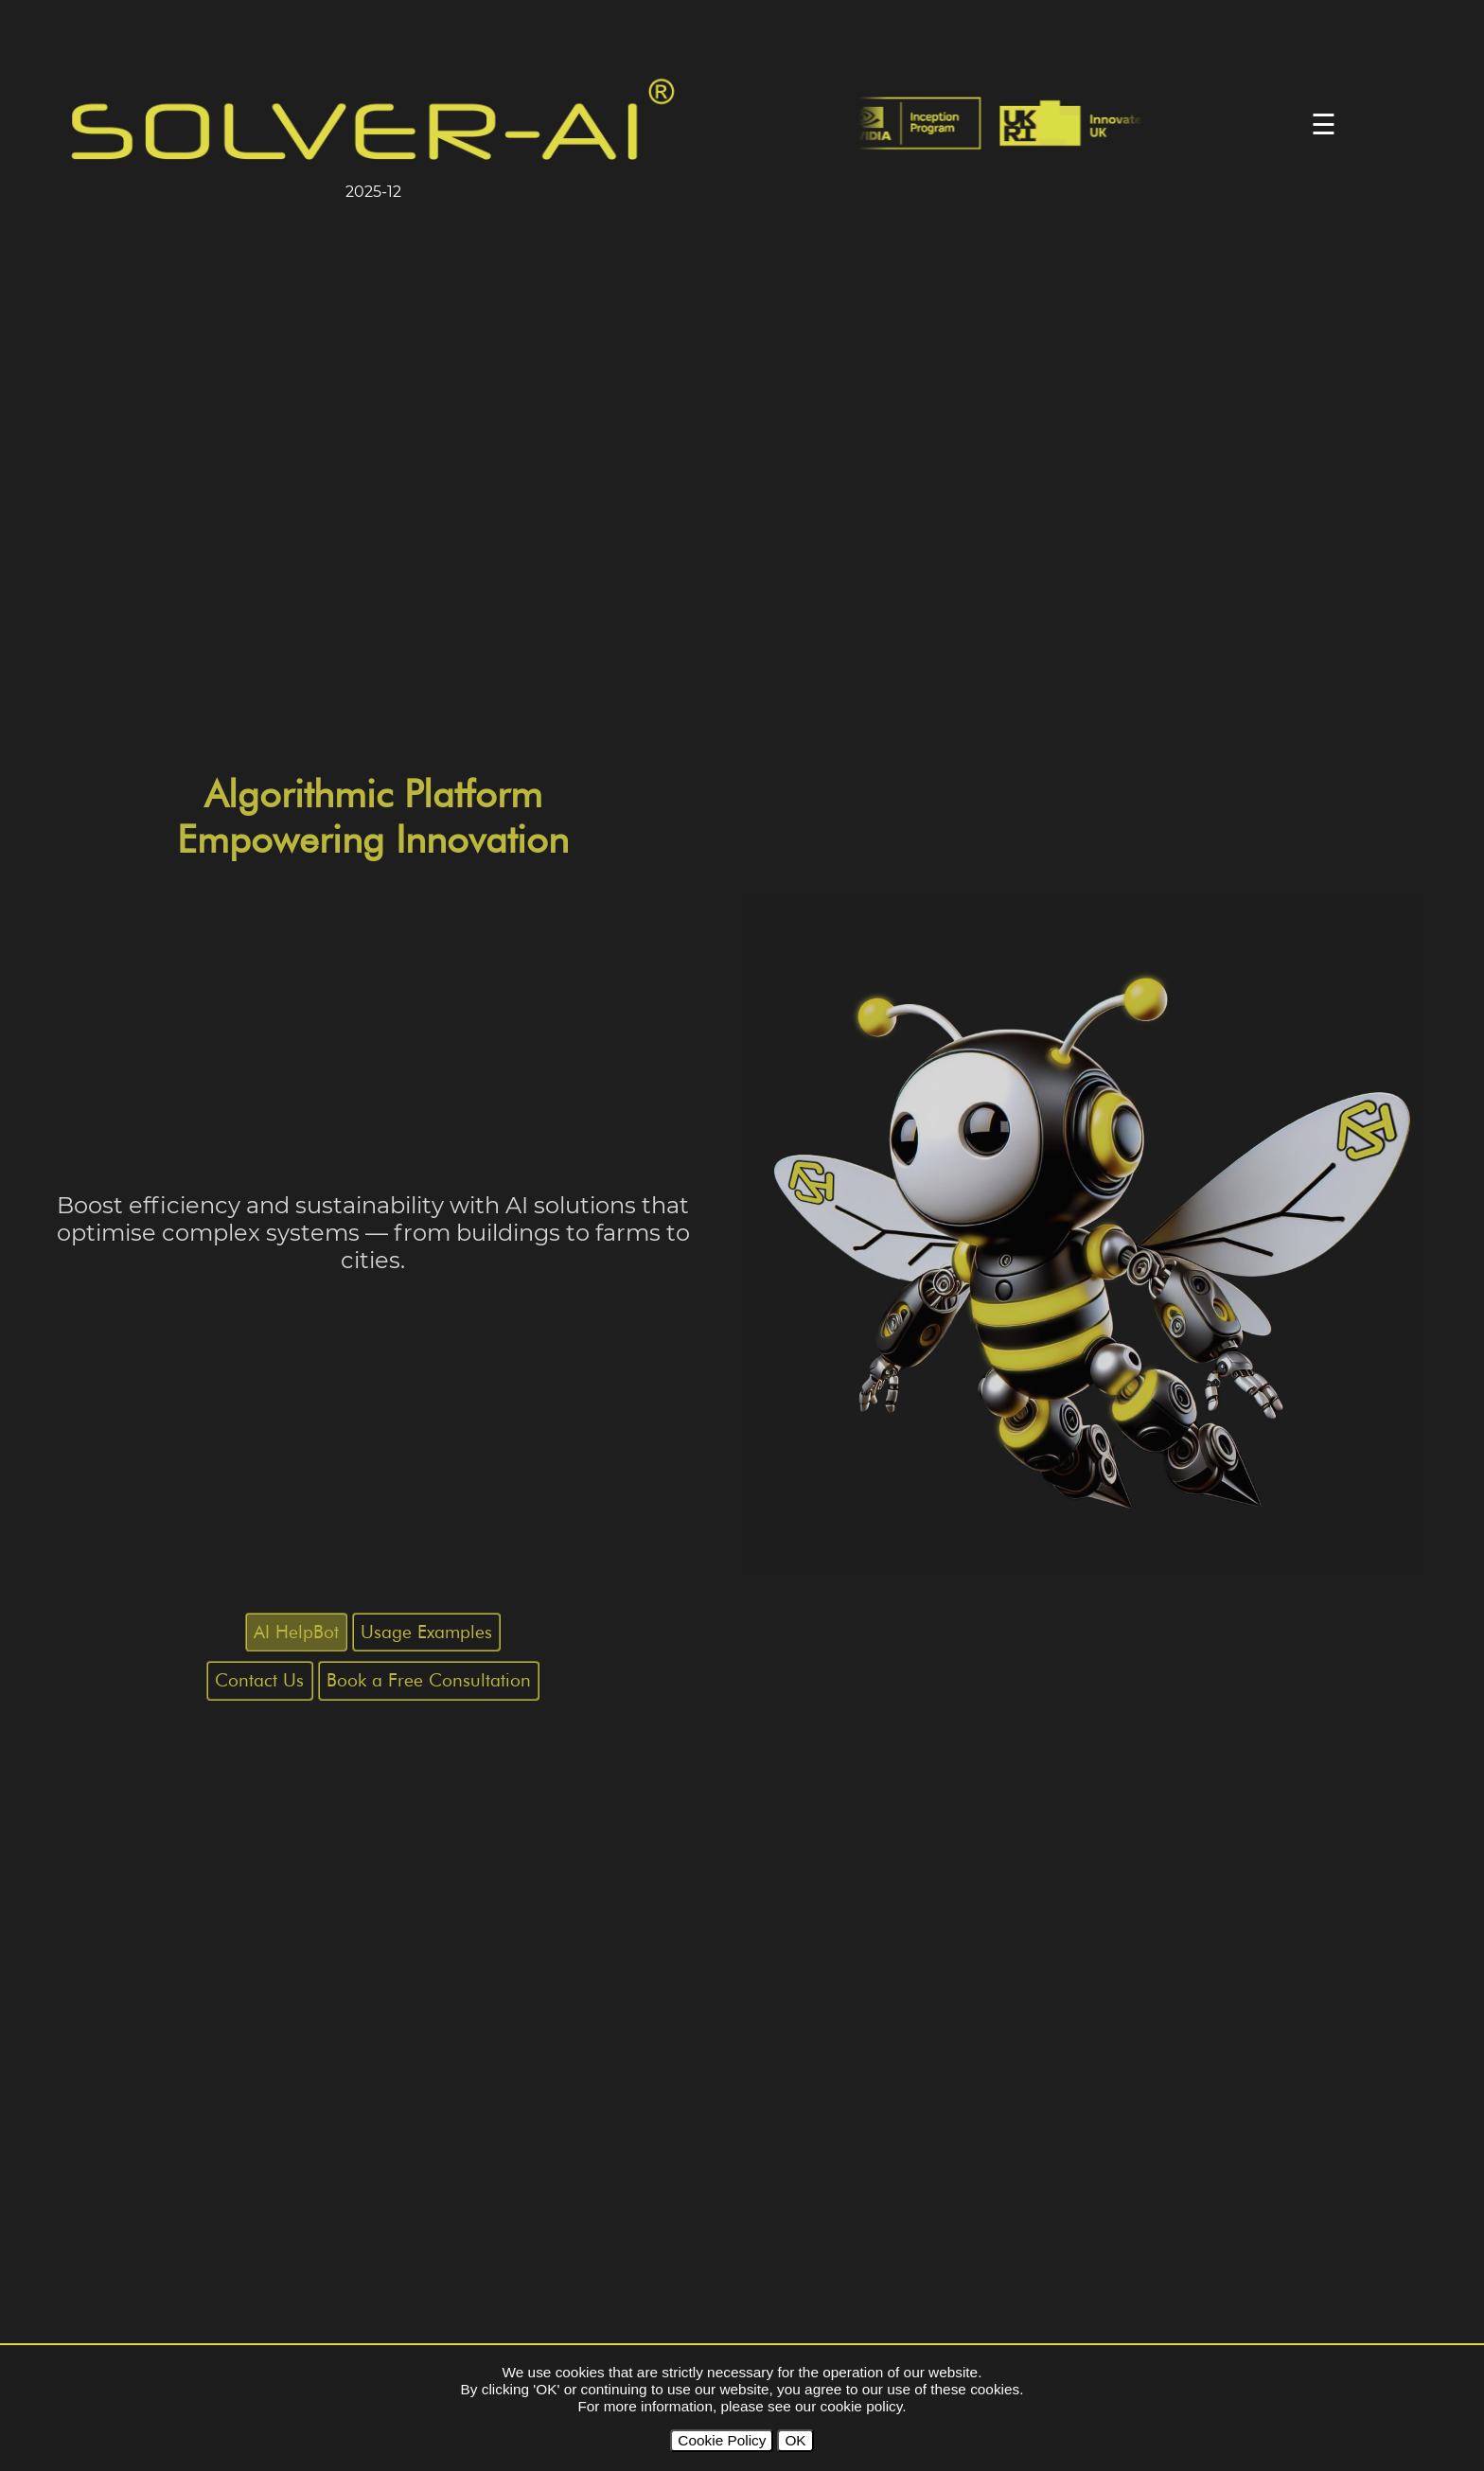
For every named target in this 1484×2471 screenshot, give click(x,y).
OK (795, 2440)
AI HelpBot (296, 1632)
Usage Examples (426, 1632)
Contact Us (259, 1680)
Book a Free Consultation (429, 1680)
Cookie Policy (722, 2440)
